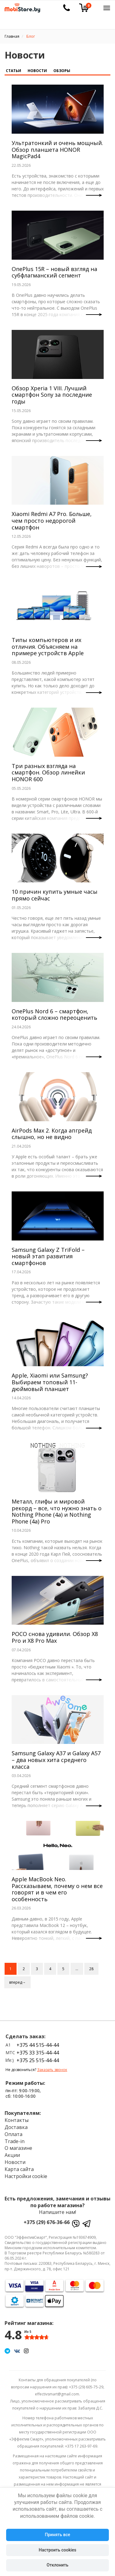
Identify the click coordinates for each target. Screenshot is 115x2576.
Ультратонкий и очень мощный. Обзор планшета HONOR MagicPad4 (57, 149)
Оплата (13, 2134)
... (76, 1968)
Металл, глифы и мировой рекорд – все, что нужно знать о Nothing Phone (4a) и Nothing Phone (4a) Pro (57, 1511)
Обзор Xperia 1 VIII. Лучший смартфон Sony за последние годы (52, 394)
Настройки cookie (26, 2176)
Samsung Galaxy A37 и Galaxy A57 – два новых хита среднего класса (56, 1759)
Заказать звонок (52, 2069)
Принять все (57, 2534)
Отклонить (57, 2565)
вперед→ (17, 1982)
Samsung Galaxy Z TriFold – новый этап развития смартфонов (48, 1256)
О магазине (18, 2148)
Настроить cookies (57, 2549)
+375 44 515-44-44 (38, 2045)
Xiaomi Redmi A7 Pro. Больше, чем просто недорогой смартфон (52, 520)
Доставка (16, 2127)
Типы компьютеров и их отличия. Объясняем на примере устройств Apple (48, 646)
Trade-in (15, 2141)
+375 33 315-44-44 (38, 2052)
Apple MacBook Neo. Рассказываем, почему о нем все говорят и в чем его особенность (57, 1889)
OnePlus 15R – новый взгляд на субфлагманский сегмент (54, 272)
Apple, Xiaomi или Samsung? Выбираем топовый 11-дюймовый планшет (50, 1382)
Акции (12, 2155)
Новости (37, 70)
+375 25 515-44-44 (38, 2060)
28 (91, 1968)
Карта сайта (19, 2169)
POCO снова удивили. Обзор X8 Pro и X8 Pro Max (55, 1637)
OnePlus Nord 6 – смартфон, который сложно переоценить (54, 1014)
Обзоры (61, 70)
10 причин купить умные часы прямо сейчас (55, 895)
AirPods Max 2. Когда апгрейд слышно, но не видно (52, 1134)
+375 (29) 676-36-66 (47, 2222)
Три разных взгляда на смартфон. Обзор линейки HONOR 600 (48, 772)
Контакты (17, 2120)
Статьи (13, 70)
